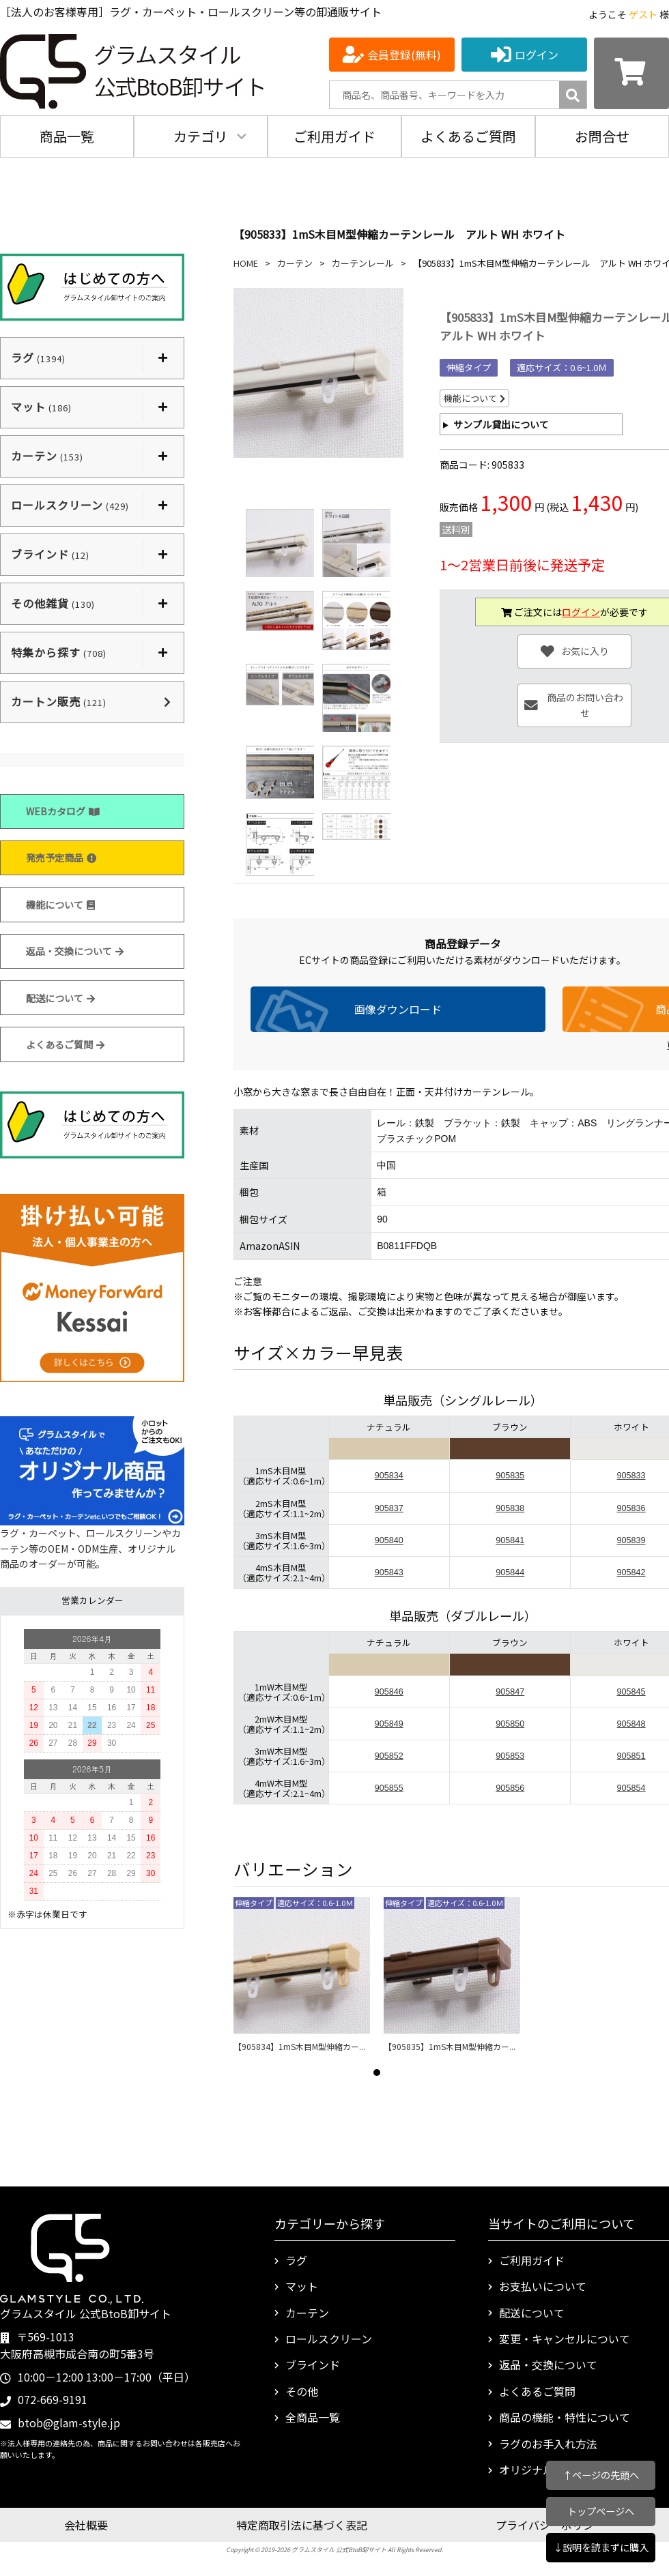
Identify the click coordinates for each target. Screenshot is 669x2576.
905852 (389, 1756)
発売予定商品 (61, 857)
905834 (389, 1475)
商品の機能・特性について (564, 2417)
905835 (510, 1475)
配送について (60, 998)
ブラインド (312, 2364)
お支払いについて (542, 2286)
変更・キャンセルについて (564, 2338)
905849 (389, 1724)
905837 (389, 1508)
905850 (510, 1724)
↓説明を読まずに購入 (601, 2547)
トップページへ (600, 2511)
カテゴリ (200, 136)
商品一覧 (67, 136)
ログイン (536, 54)
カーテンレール (363, 263)
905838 (510, 1508)
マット (301, 2286)
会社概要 (86, 2525)
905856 (510, 1788)
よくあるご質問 (468, 136)
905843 (389, 1572)
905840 (389, 1540)
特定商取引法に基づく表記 (301, 2525)
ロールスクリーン (328, 2338)
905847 (510, 1692)
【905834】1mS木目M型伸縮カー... (299, 2046)
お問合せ (602, 136)
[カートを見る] (631, 73)
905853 (510, 1756)
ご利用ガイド (334, 136)
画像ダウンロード (398, 1009)
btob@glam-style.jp (69, 2422)
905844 (510, 1572)
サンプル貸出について (501, 424)
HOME (245, 263)
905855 (389, 1788)
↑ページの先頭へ (601, 2475)
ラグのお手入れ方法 (548, 2443)
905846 (389, 1692)
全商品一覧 (312, 2417)
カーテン (295, 263)
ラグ (296, 2260)
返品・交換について (75, 951)
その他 (301, 2391)
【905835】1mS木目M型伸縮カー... (449, 2046)
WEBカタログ (63, 811)
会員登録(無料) (404, 54)
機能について (60, 904)
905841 (510, 1540)
